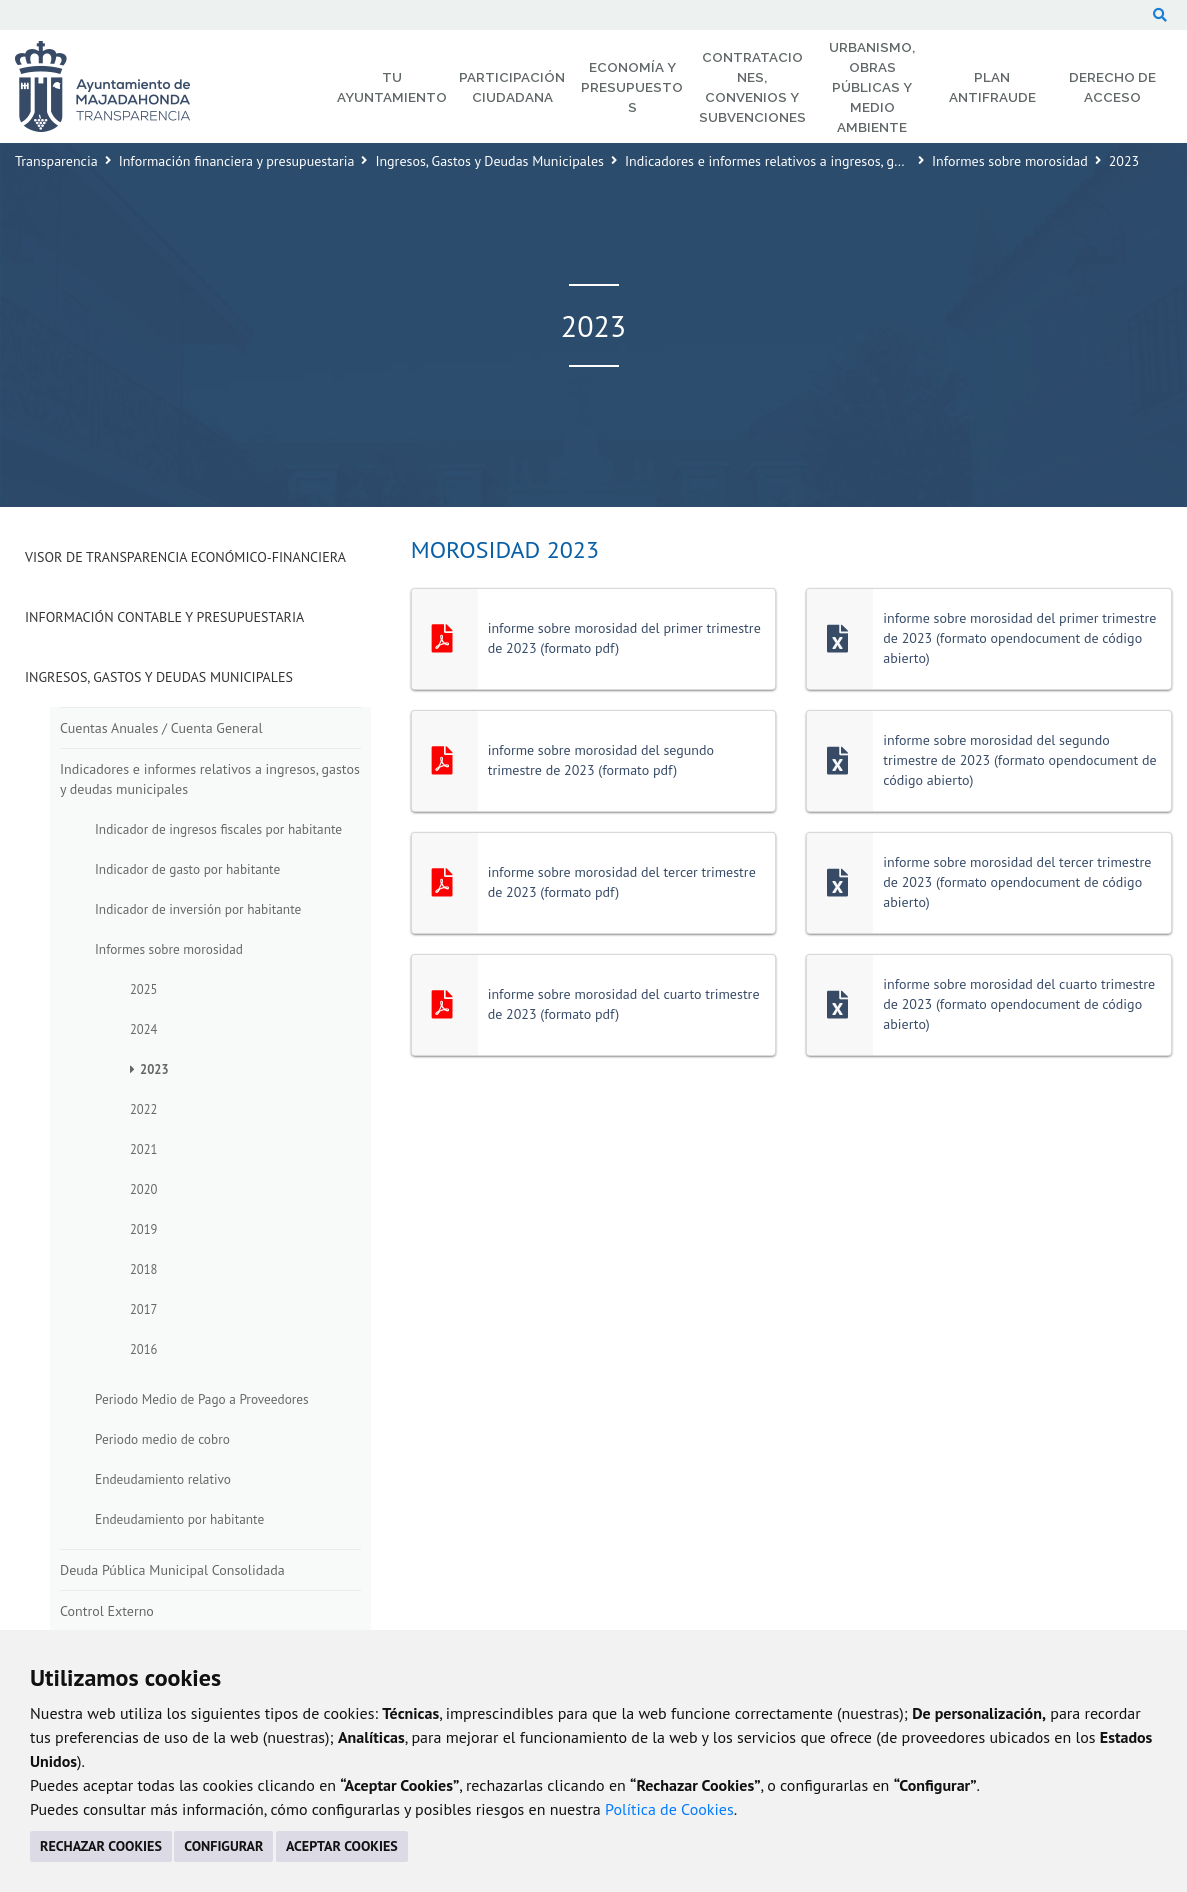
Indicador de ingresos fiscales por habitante (218, 829)
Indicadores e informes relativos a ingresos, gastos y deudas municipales (840, 161)
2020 (143, 1189)
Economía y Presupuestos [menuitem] (632, 87)
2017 (143, 1309)
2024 (143, 1029)
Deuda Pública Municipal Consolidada (172, 1570)
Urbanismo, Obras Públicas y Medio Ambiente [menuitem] (872, 87)
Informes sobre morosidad (1010, 161)
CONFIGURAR (223, 1846)
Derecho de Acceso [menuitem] (1112, 87)
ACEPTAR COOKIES (342, 1846)
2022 (143, 1109)
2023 (154, 1069)
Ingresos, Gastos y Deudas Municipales (489, 161)
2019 (143, 1229)
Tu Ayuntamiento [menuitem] (392, 87)
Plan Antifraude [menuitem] (992, 87)
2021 (143, 1149)
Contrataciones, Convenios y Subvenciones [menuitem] (752, 87)
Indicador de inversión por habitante (198, 909)
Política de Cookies (669, 1809)
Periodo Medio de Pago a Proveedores (202, 1399)
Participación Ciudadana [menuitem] (512, 87)
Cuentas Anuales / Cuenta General (161, 728)
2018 (143, 1269)
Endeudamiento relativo (163, 1479)
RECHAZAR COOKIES (101, 1846)
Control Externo (107, 1611)
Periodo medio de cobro (162, 1439)
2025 (143, 989)
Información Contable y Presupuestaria (164, 617)
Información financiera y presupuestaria (237, 161)
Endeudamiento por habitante (179, 1519)
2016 (143, 1349)
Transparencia (56, 161)
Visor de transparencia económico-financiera (185, 557)
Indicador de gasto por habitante (187, 869)
